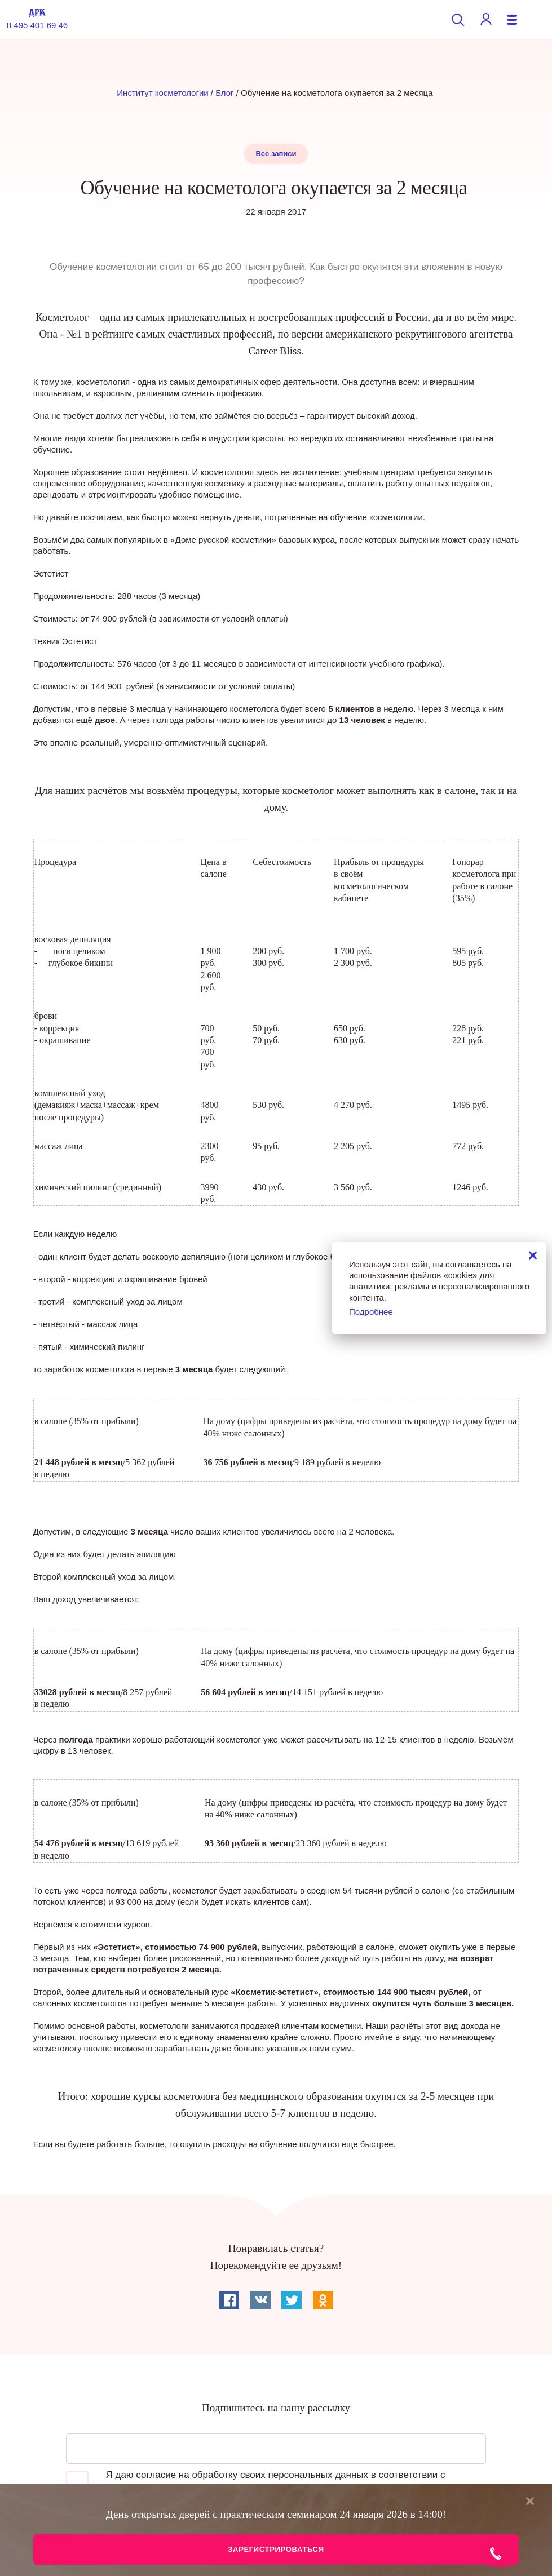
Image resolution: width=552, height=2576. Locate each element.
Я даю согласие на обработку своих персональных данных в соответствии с (255, 2481)
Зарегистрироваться (276, 2549)
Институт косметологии (162, 92)
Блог (224, 92)
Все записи (275, 153)
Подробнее (371, 1311)
